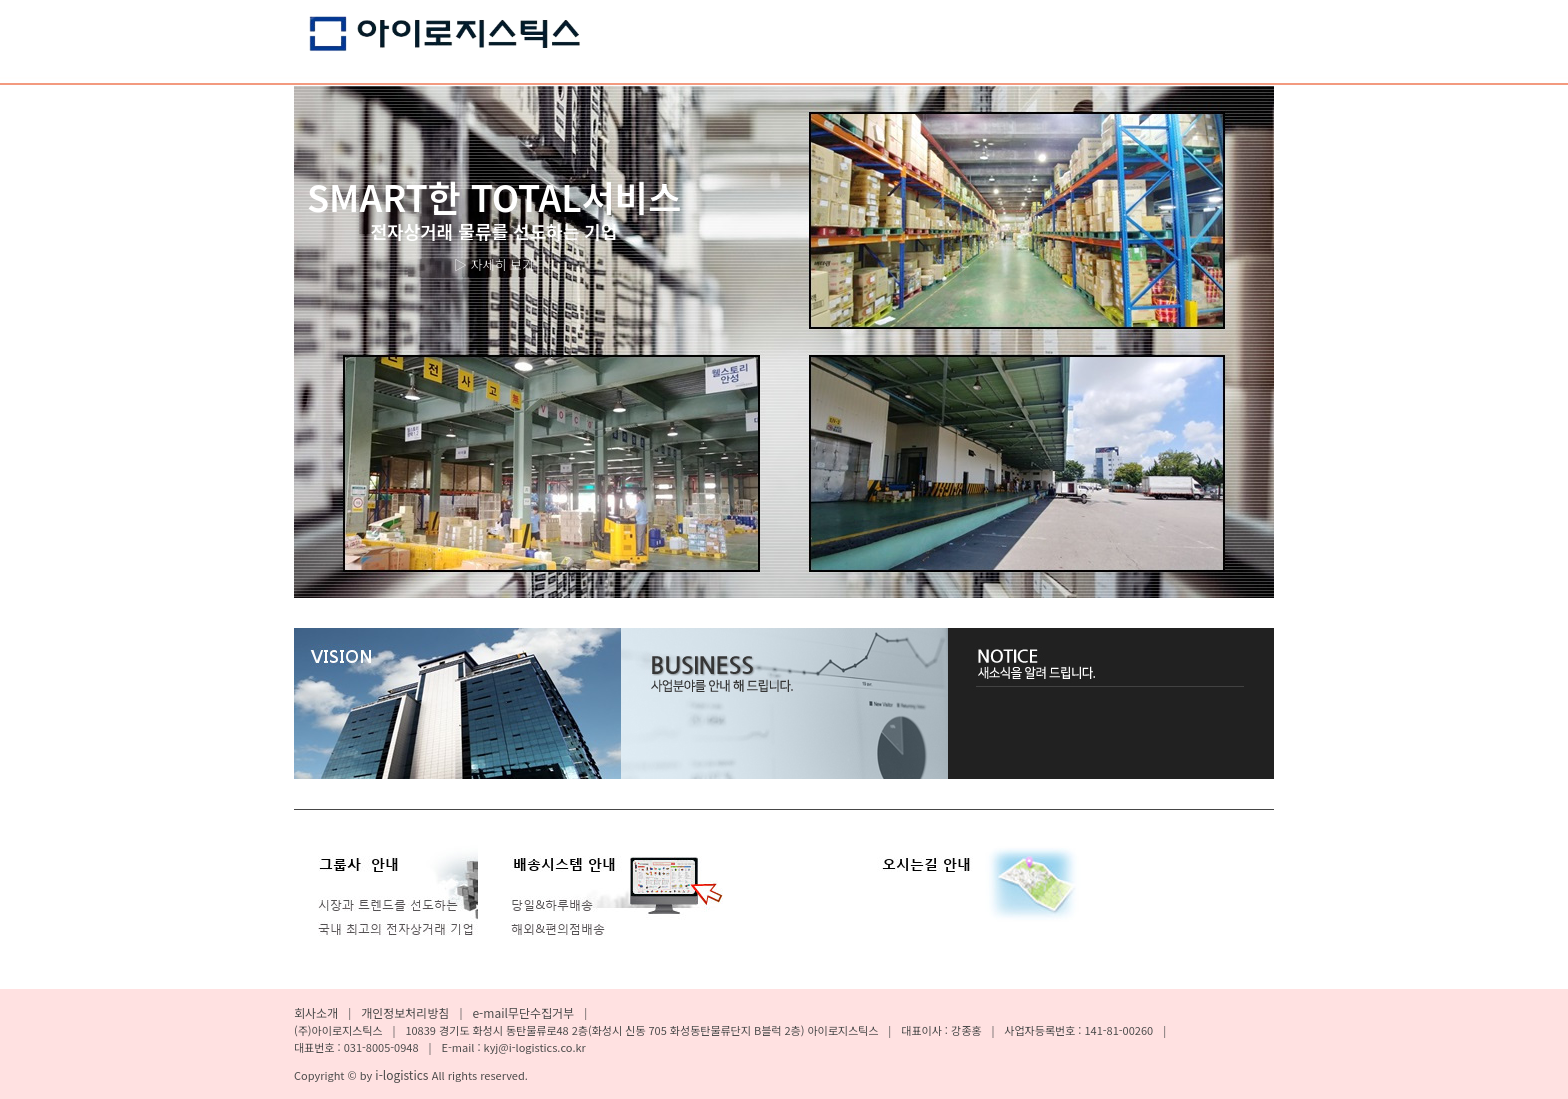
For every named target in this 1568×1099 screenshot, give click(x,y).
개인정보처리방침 (405, 1012)
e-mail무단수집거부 (523, 1012)
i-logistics (403, 1074)
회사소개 (316, 1012)
